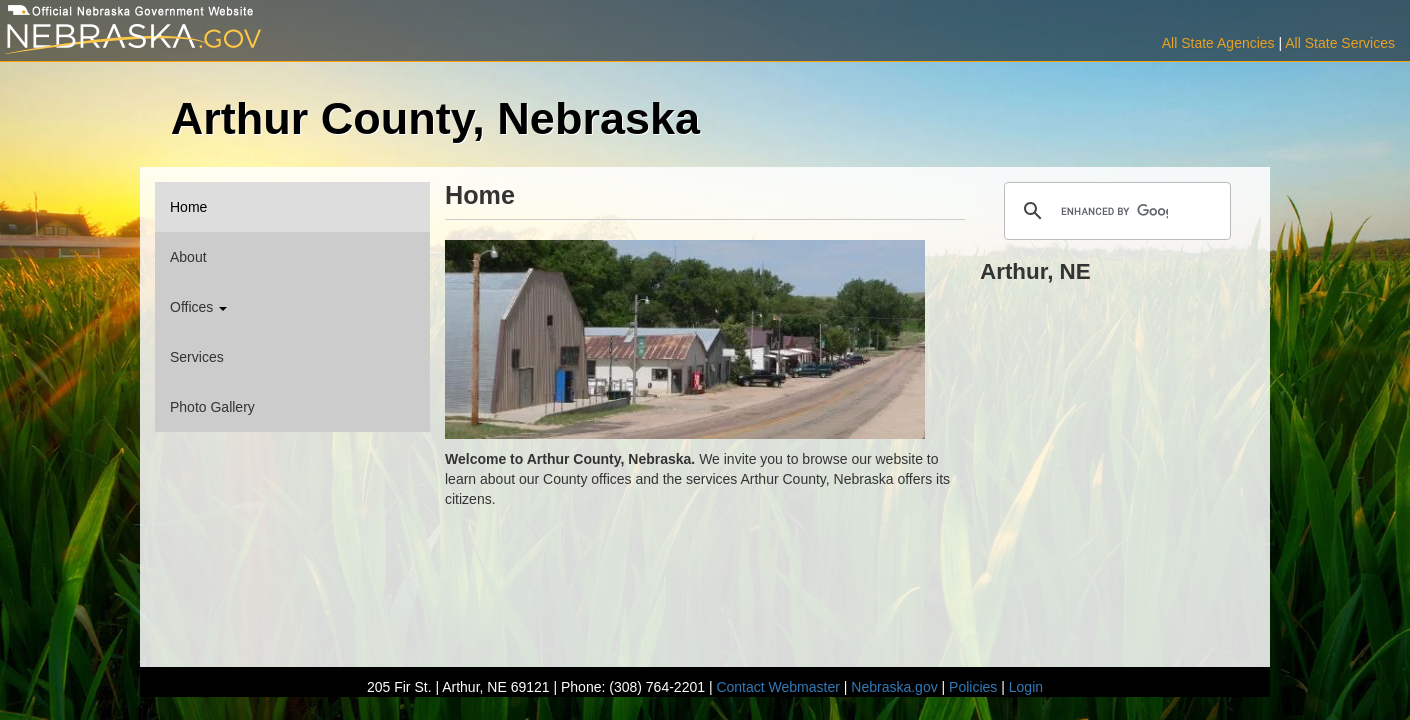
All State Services (1340, 43)
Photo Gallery (212, 407)
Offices (198, 307)
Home (188, 207)
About (188, 257)
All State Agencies (1218, 43)
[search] (1114, 211)
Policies (973, 687)
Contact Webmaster (777, 687)
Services (197, 357)
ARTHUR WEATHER (1117, 365)
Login (1026, 687)
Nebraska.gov (894, 687)
